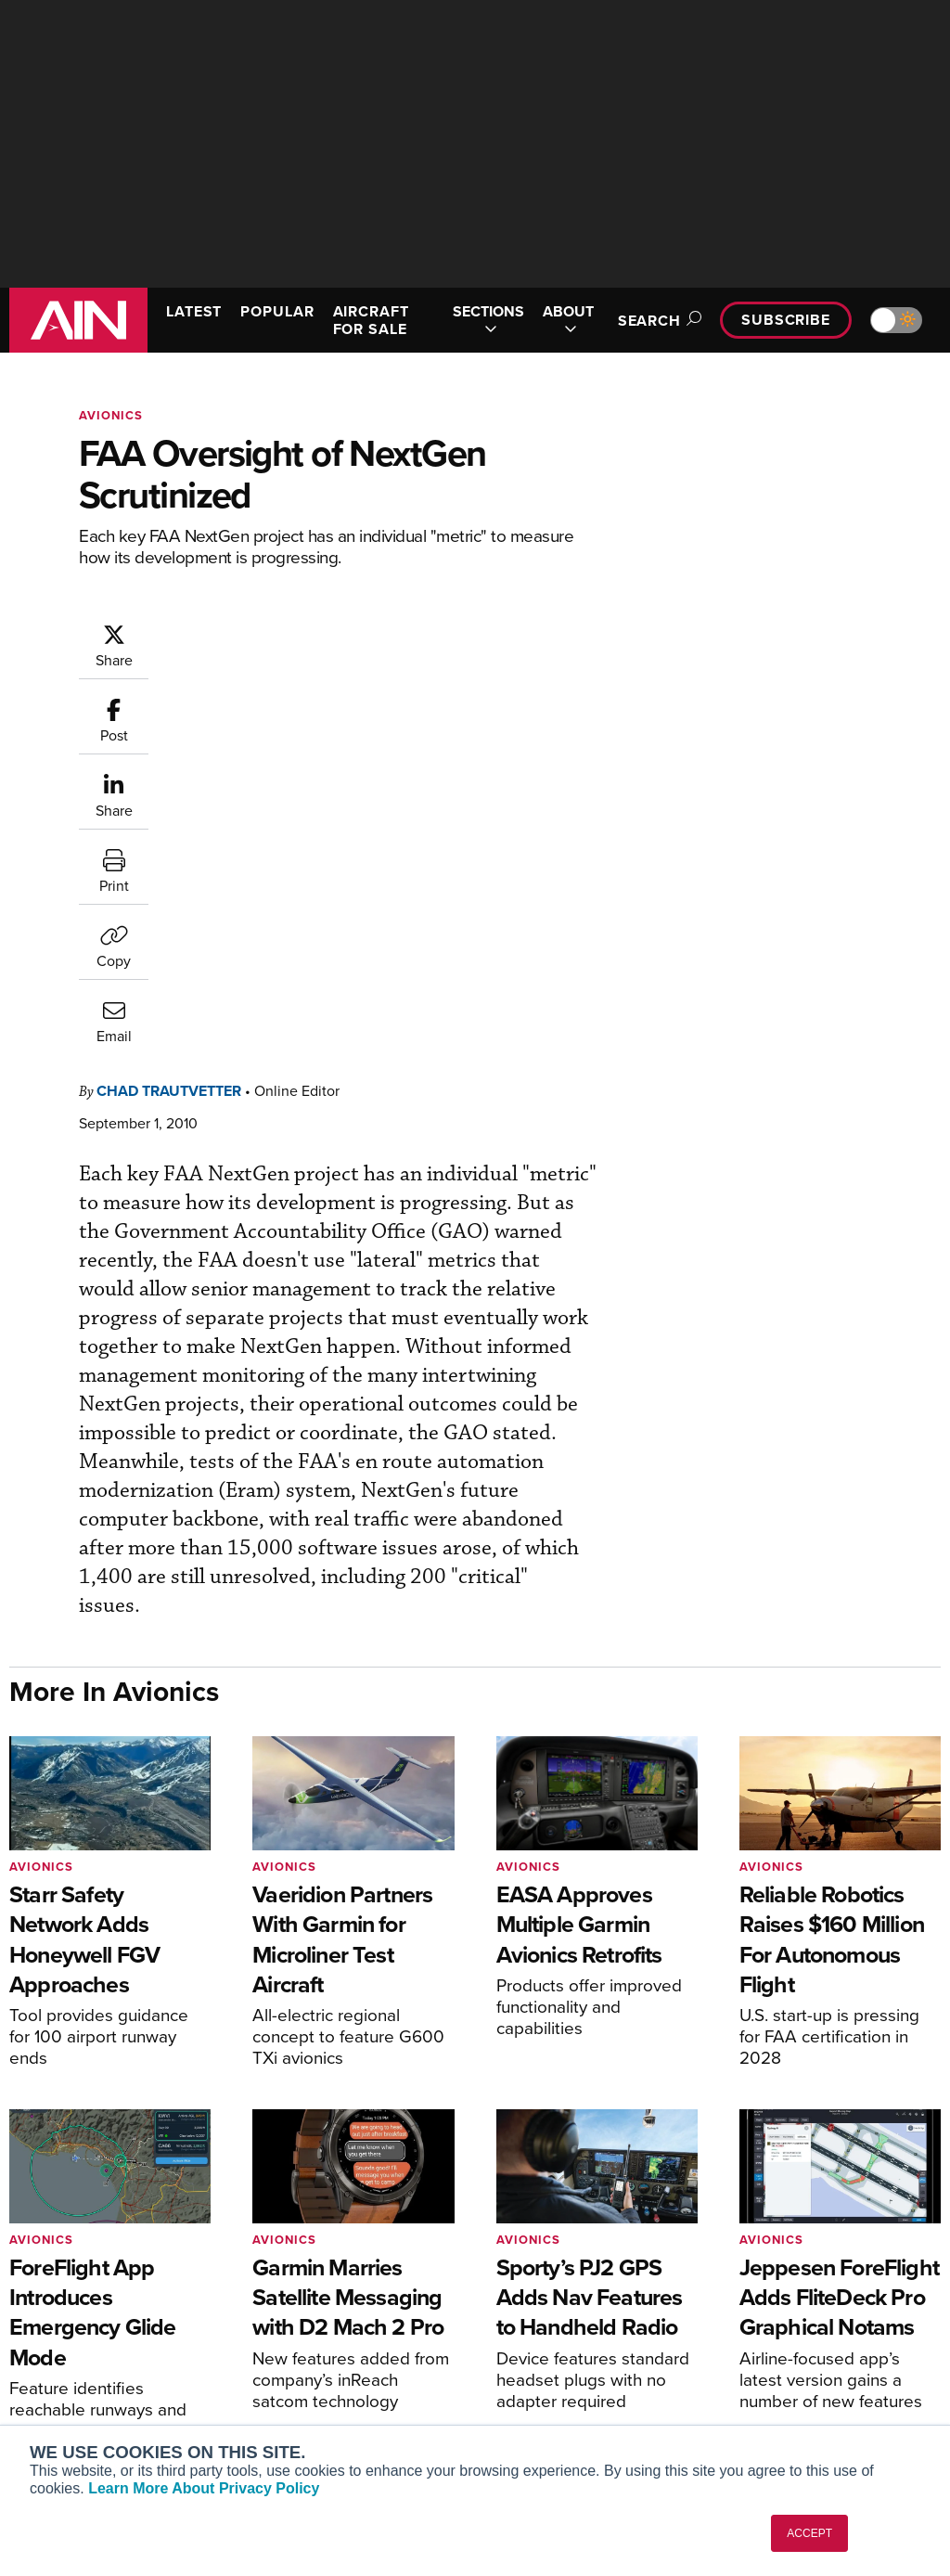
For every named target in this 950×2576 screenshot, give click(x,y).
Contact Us (777, 2351)
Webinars (531, 2376)
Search (657, 320)
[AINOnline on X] (897, 2185)
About (762, 2276)
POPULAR (277, 311)
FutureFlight (60, 2392)
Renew (284, 2326)
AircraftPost (71, 2342)
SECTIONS (488, 320)
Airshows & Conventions (577, 2401)
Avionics (111, 415)
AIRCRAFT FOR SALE (371, 320)
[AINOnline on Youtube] (858, 2185)
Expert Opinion (548, 2301)
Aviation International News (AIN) (108, 2309)
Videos (525, 2351)
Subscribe (785, 319)
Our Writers (779, 2301)
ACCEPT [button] (809, 2533)
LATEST (194, 311)
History (765, 2326)
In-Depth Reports (554, 2326)
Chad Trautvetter (168, 715)
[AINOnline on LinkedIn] (933, 2185)
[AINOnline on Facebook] (824, 2185)
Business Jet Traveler (99, 2367)
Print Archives (546, 2276)
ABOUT (568, 320)
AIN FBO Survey (83, 2276)
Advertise (784, 2376)
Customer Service (317, 2301)
